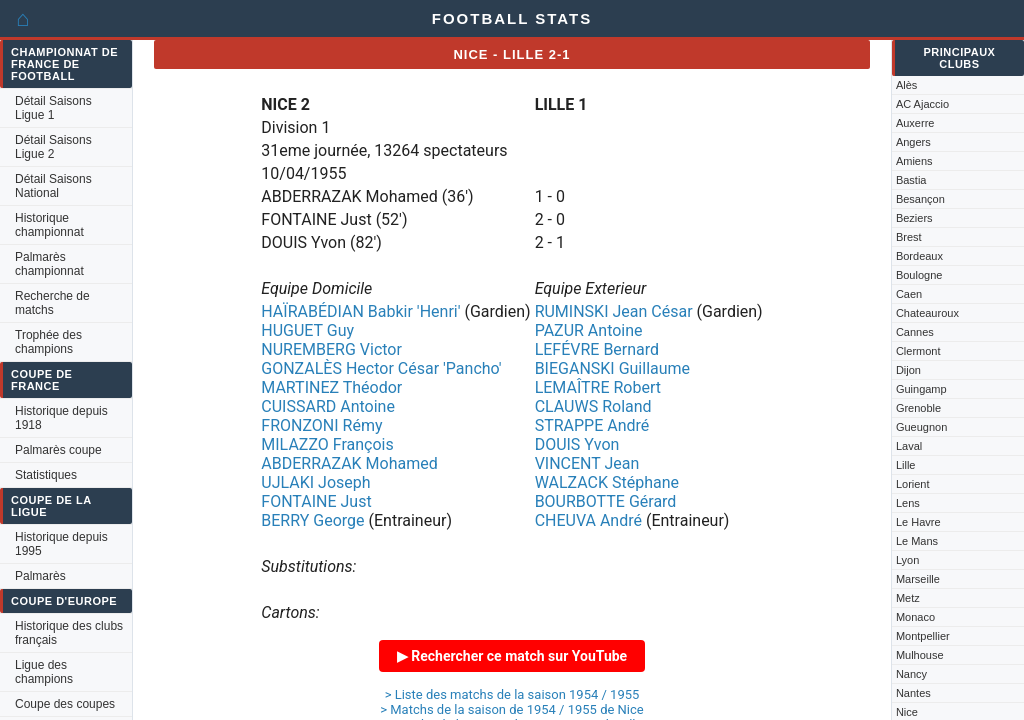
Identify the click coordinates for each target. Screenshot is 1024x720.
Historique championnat (49, 225)
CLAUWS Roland (593, 406)
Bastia (911, 180)
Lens (908, 503)
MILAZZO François (327, 444)
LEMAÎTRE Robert (598, 387)
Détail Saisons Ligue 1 (53, 108)
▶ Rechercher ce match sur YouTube (512, 656)
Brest (909, 237)
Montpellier (923, 636)
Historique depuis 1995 (61, 544)
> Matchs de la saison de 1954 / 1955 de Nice (512, 709)
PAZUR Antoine (589, 330)
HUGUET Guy (307, 330)
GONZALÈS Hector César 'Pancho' (381, 368)
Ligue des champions (44, 672)
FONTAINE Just (316, 501)
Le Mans (917, 541)
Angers (913, 142)
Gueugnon (921, 427)
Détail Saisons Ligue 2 (53, 147)
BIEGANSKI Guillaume (612, 368)
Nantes (913, 693)
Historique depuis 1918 (61, 418)
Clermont (918, 351)
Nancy (911, 674)
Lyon (907, 560)
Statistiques (46, 475)
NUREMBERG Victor (331, 349)
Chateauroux (927, 313)
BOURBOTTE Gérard (606, 501)
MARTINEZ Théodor (331, 387)
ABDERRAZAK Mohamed (349, 463)
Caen (909, 294)
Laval (909, 446)
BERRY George (312, 520)
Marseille (918, 579)
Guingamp (921, 389)
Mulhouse (920, 655)
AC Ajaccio (922, 104)
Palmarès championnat (49, 264)
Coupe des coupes (65, 704)
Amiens (914, 161)
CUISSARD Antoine (328, 406)
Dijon (908, 370)
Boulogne (919, 275)
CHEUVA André (588, 520)
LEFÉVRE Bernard (597, 349)
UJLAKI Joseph (315, 482)
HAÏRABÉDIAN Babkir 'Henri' (360, 311)
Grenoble (918, 408)
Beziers (914, 218)
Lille (906, 465)
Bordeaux (919, 256)
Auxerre (915, 123)
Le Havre (918, 522)
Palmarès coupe (58, 450)
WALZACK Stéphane (607, 482)
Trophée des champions (48, 342)
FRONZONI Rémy (321, 425)
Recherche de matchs (52, 303)
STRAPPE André (592, 425)
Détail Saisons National (53, 186)
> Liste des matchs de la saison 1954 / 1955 (512, 694)
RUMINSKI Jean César (614, 311)
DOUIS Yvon (577, 444)
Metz (908, 598)
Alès (906, 85)
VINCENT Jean (587, 463)
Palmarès (40, 576)
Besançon (920, 199)
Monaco (915, 617)
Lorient (913, 484)
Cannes (915, 332)
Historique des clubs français (69, 633)
